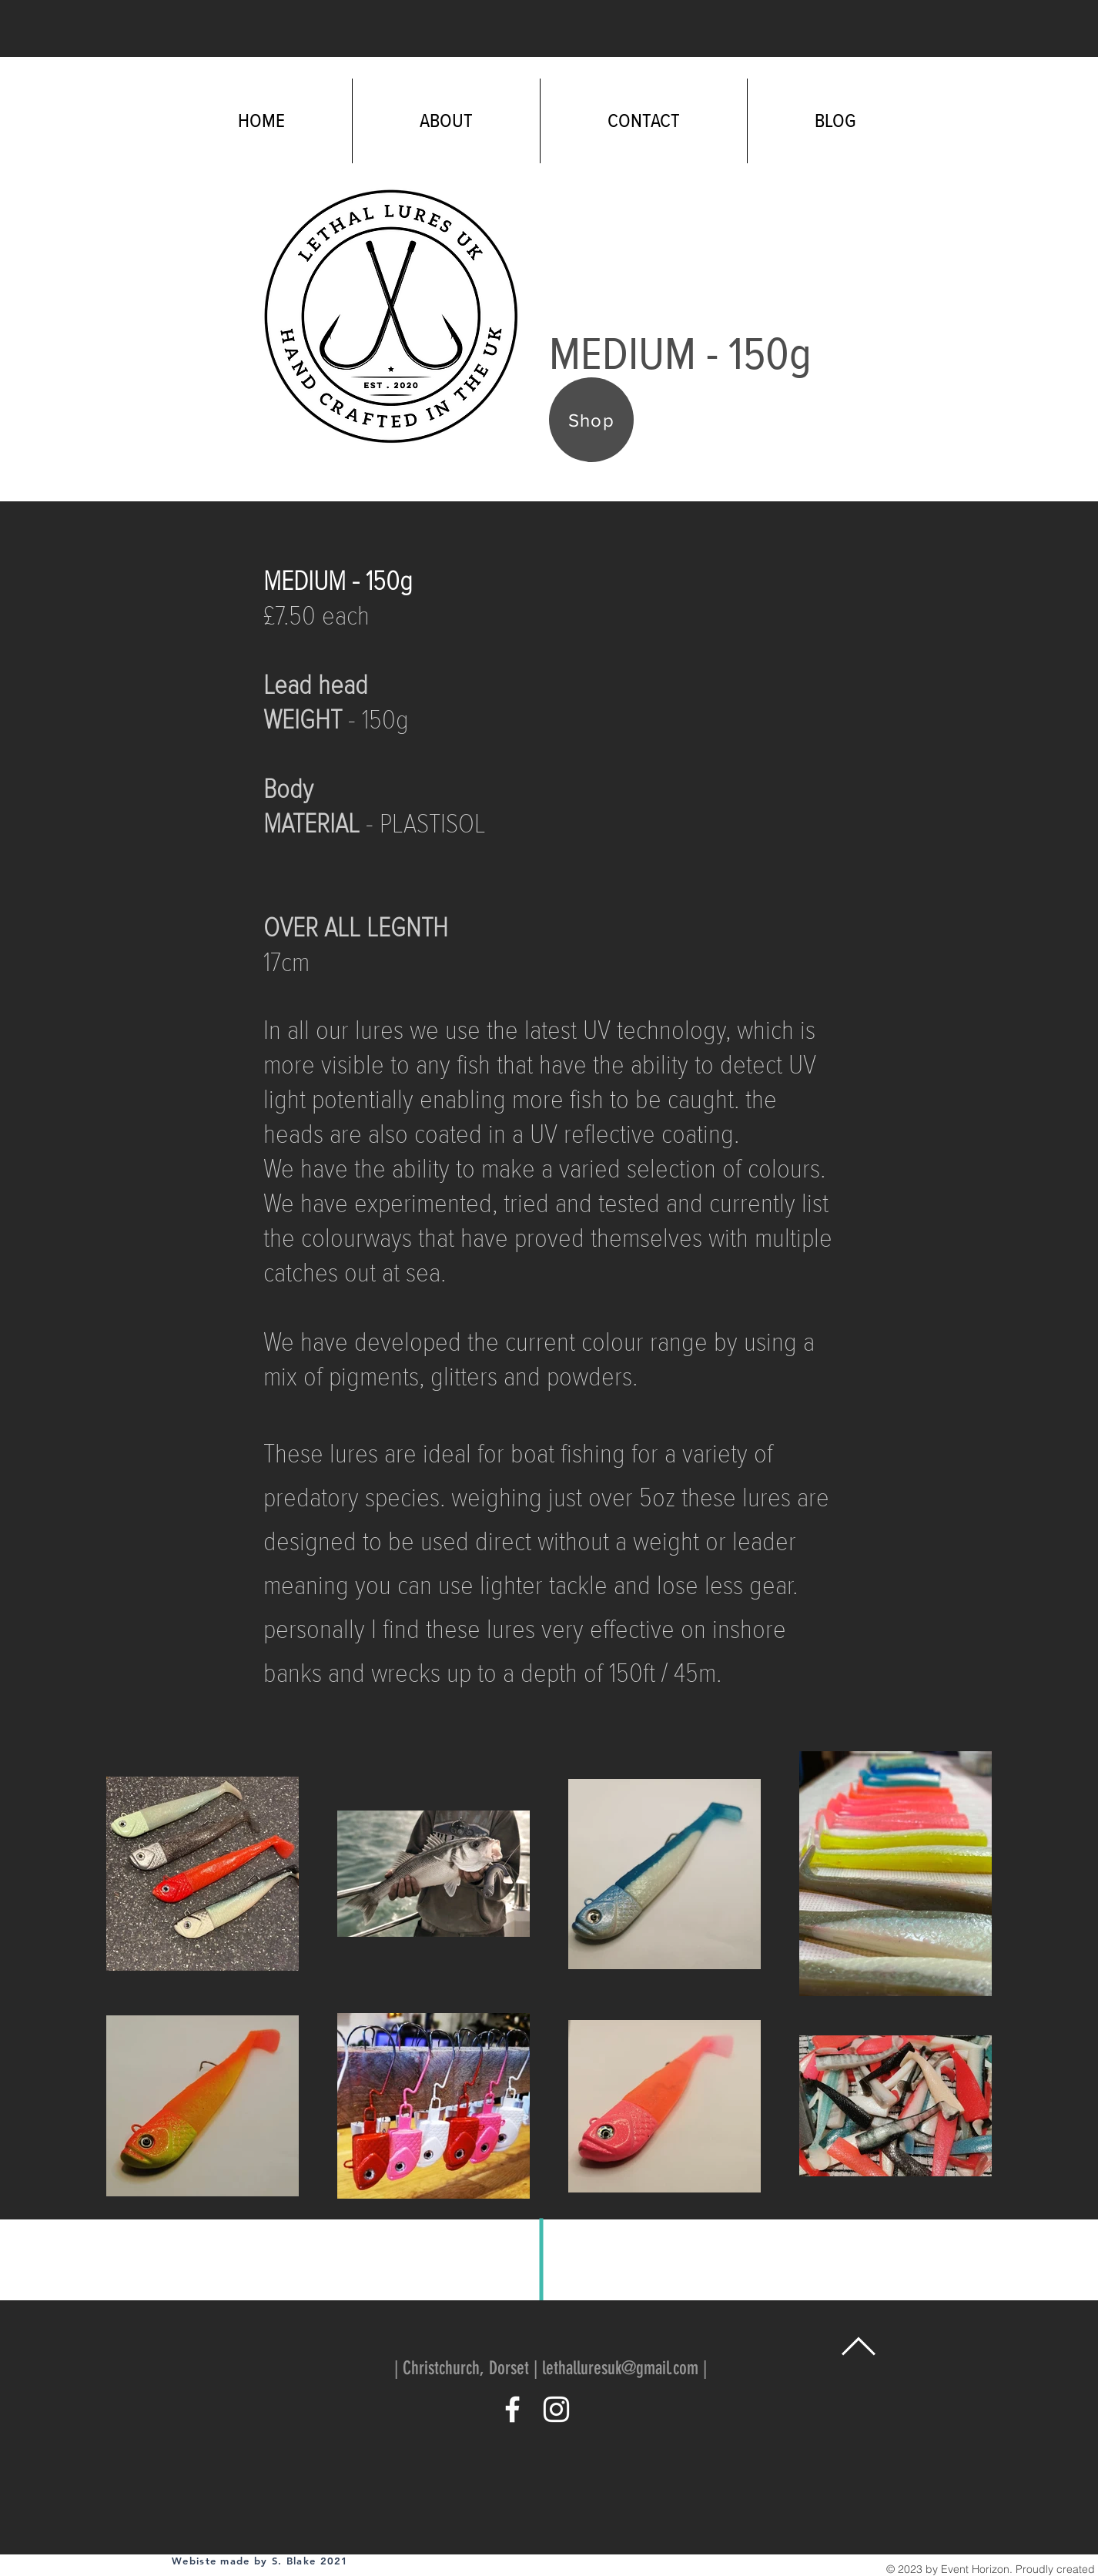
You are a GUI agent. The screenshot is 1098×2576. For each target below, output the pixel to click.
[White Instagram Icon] (556, 2409)
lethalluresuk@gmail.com (620, 2368)
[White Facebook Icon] (512, 2409)
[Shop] (591, 419)
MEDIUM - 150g (338, 581)
